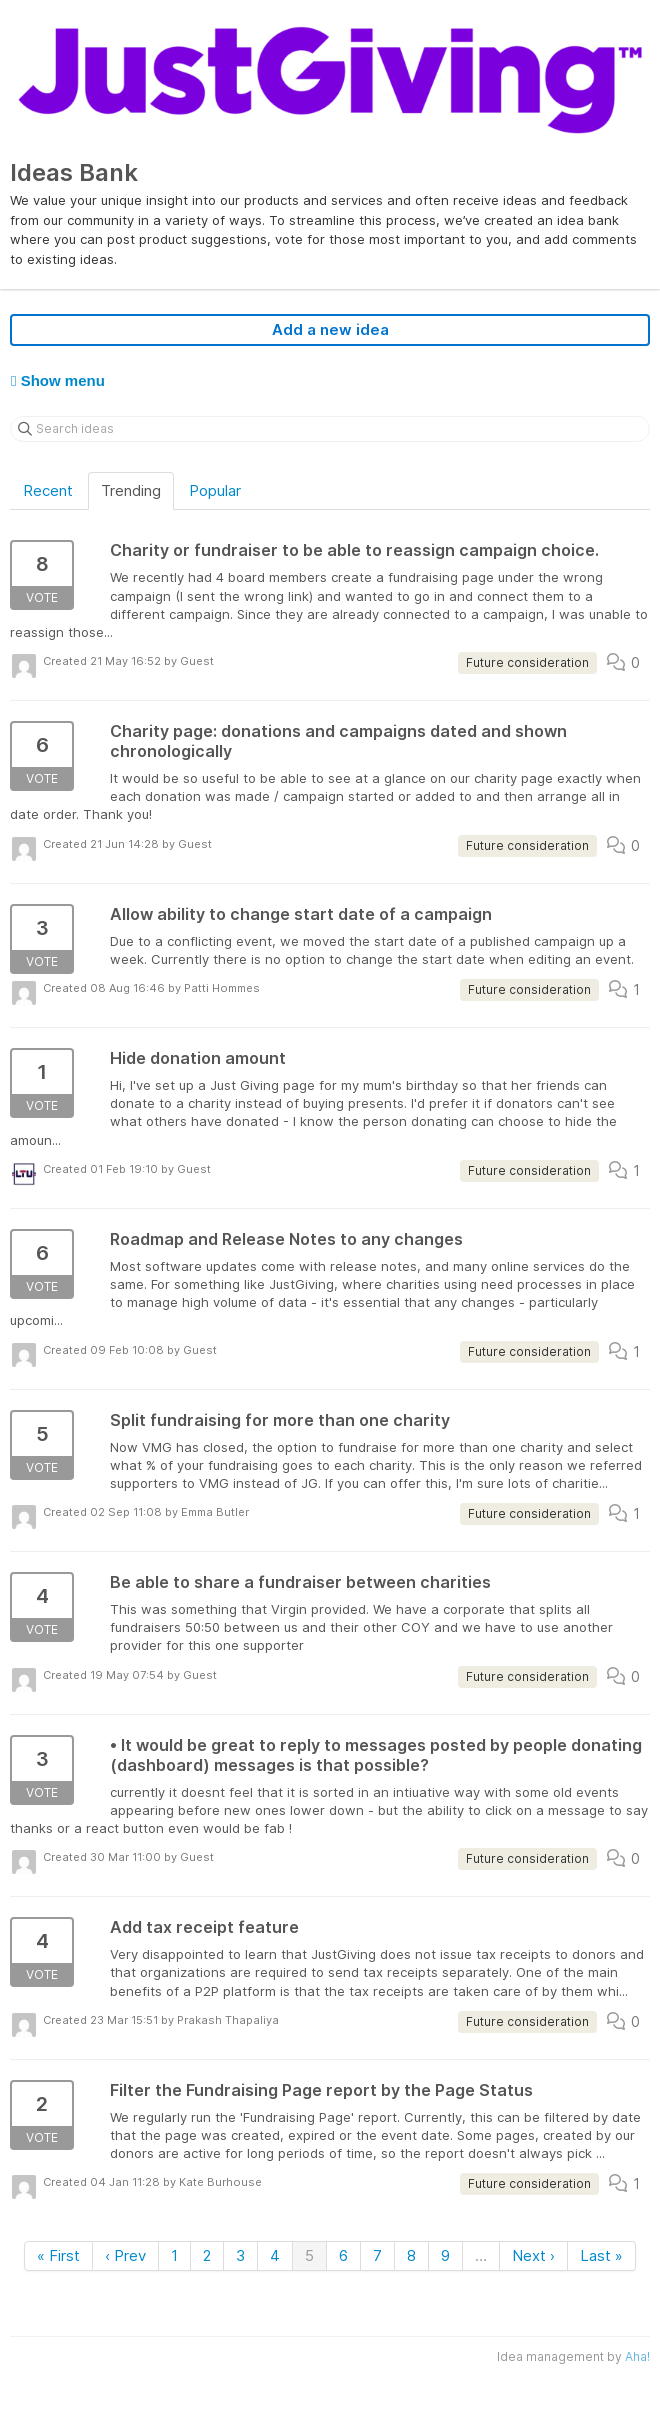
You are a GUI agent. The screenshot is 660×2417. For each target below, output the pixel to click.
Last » (601, 2255)
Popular (215, 490)
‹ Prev (125, 2255)
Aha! (637, 2356)
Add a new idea (330, 329)
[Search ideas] (330, 429)
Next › (533, 2255)
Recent (48, 490)
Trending (131, 490)
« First (58, 2255)
